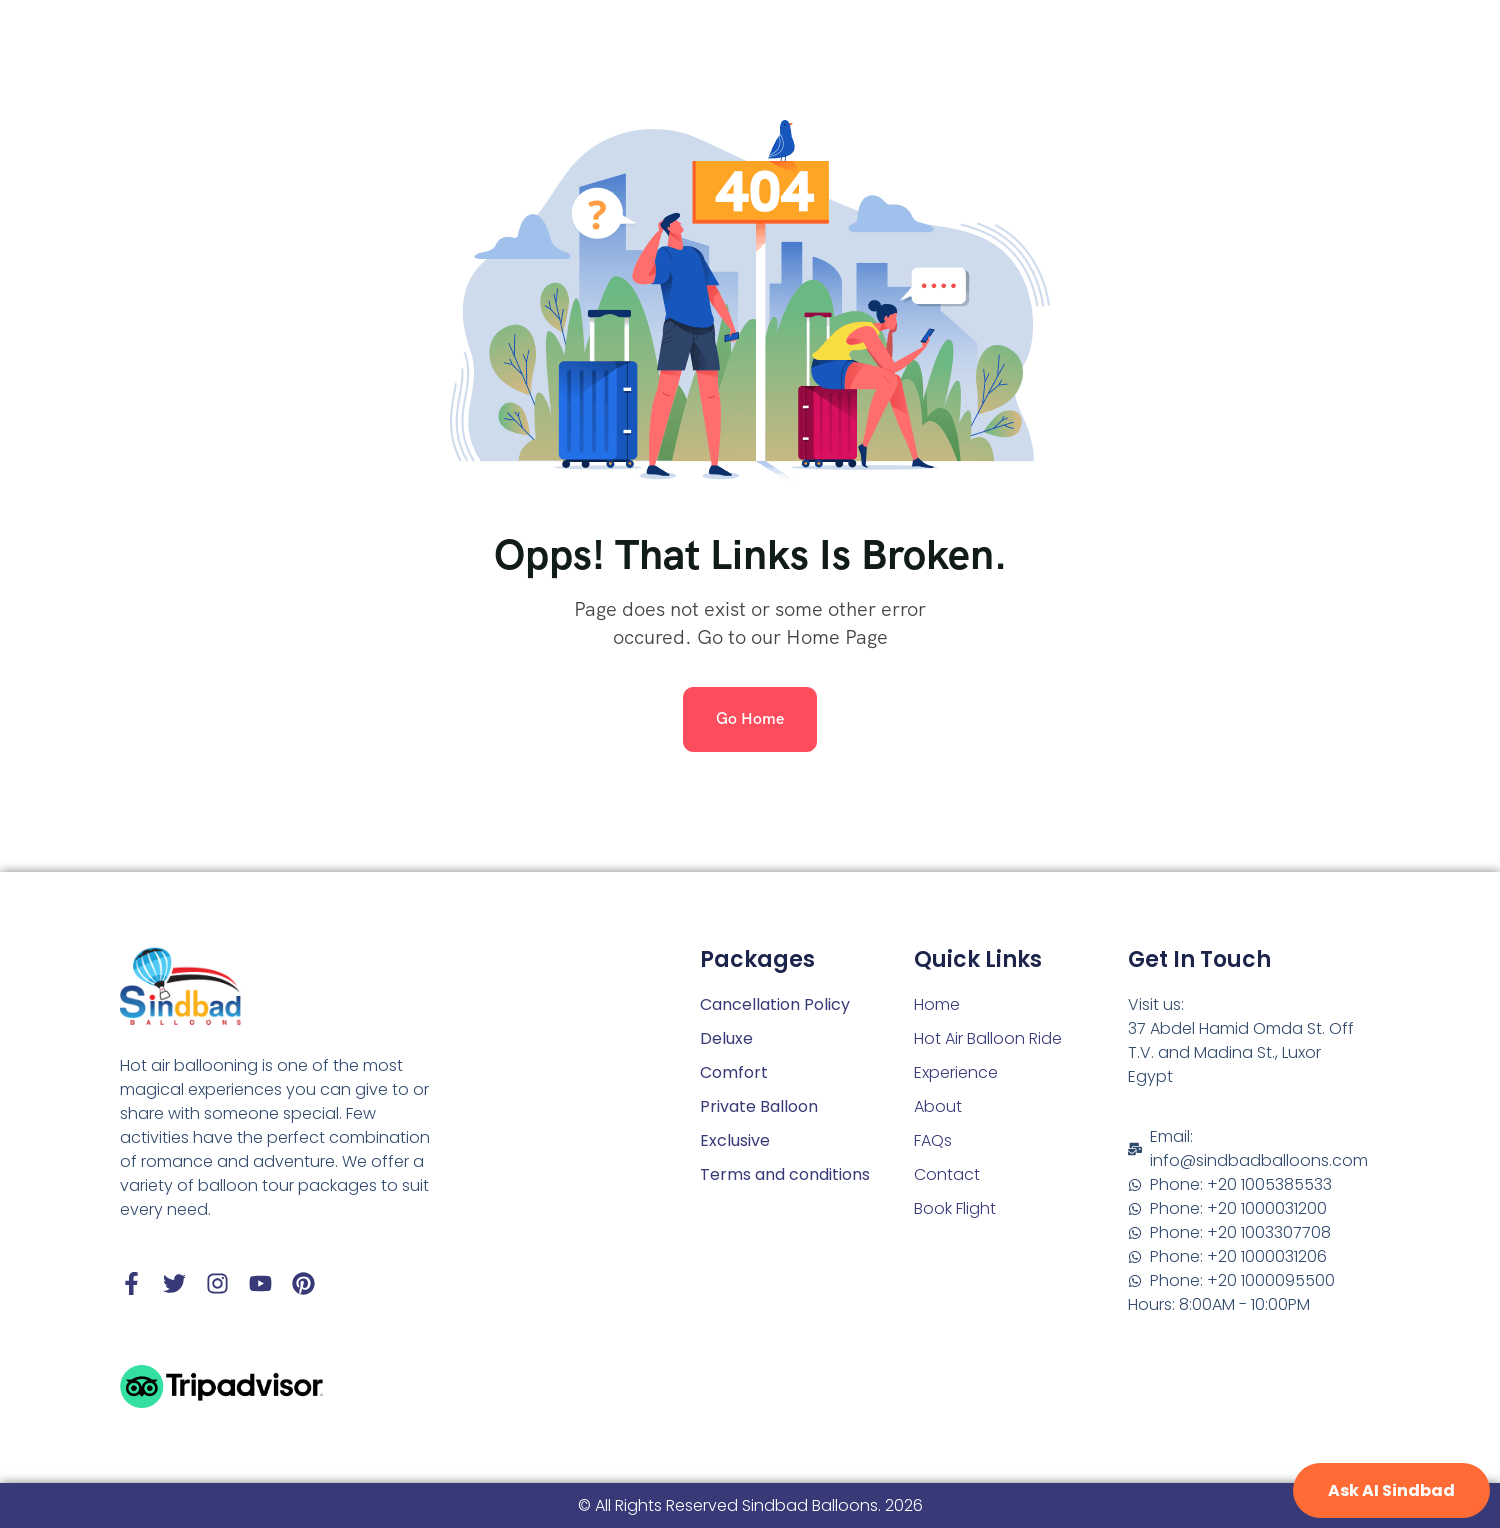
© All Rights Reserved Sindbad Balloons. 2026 (750, 1505)
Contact (947, 1174)
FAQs (933, 1140)
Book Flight (955, 1208)
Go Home (750, 718)
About (938, 1106)
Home (937, 1004)
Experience (956, 1072)
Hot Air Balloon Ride (988, 1038)
